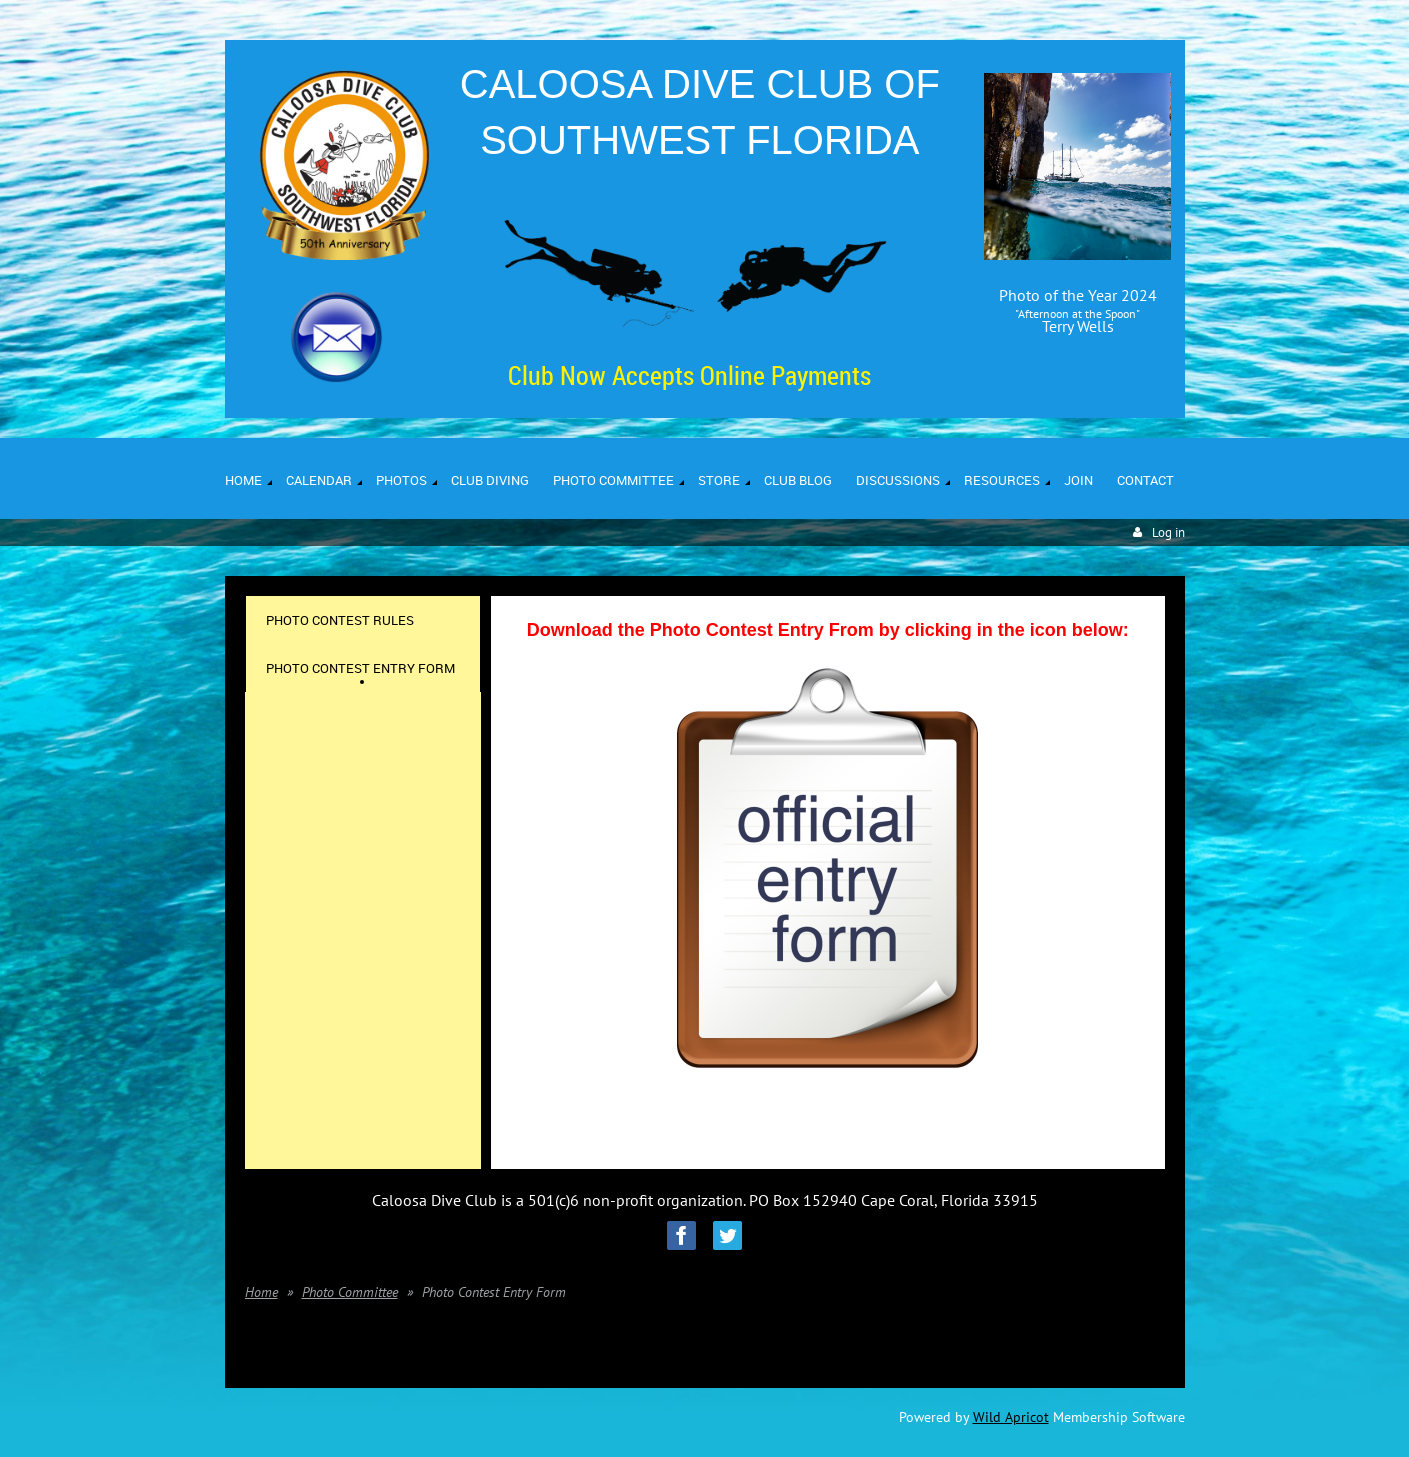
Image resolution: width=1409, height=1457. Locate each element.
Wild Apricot (1011, 1417)
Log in (1168, 532)
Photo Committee (350, 1292)
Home (261, 1292)
